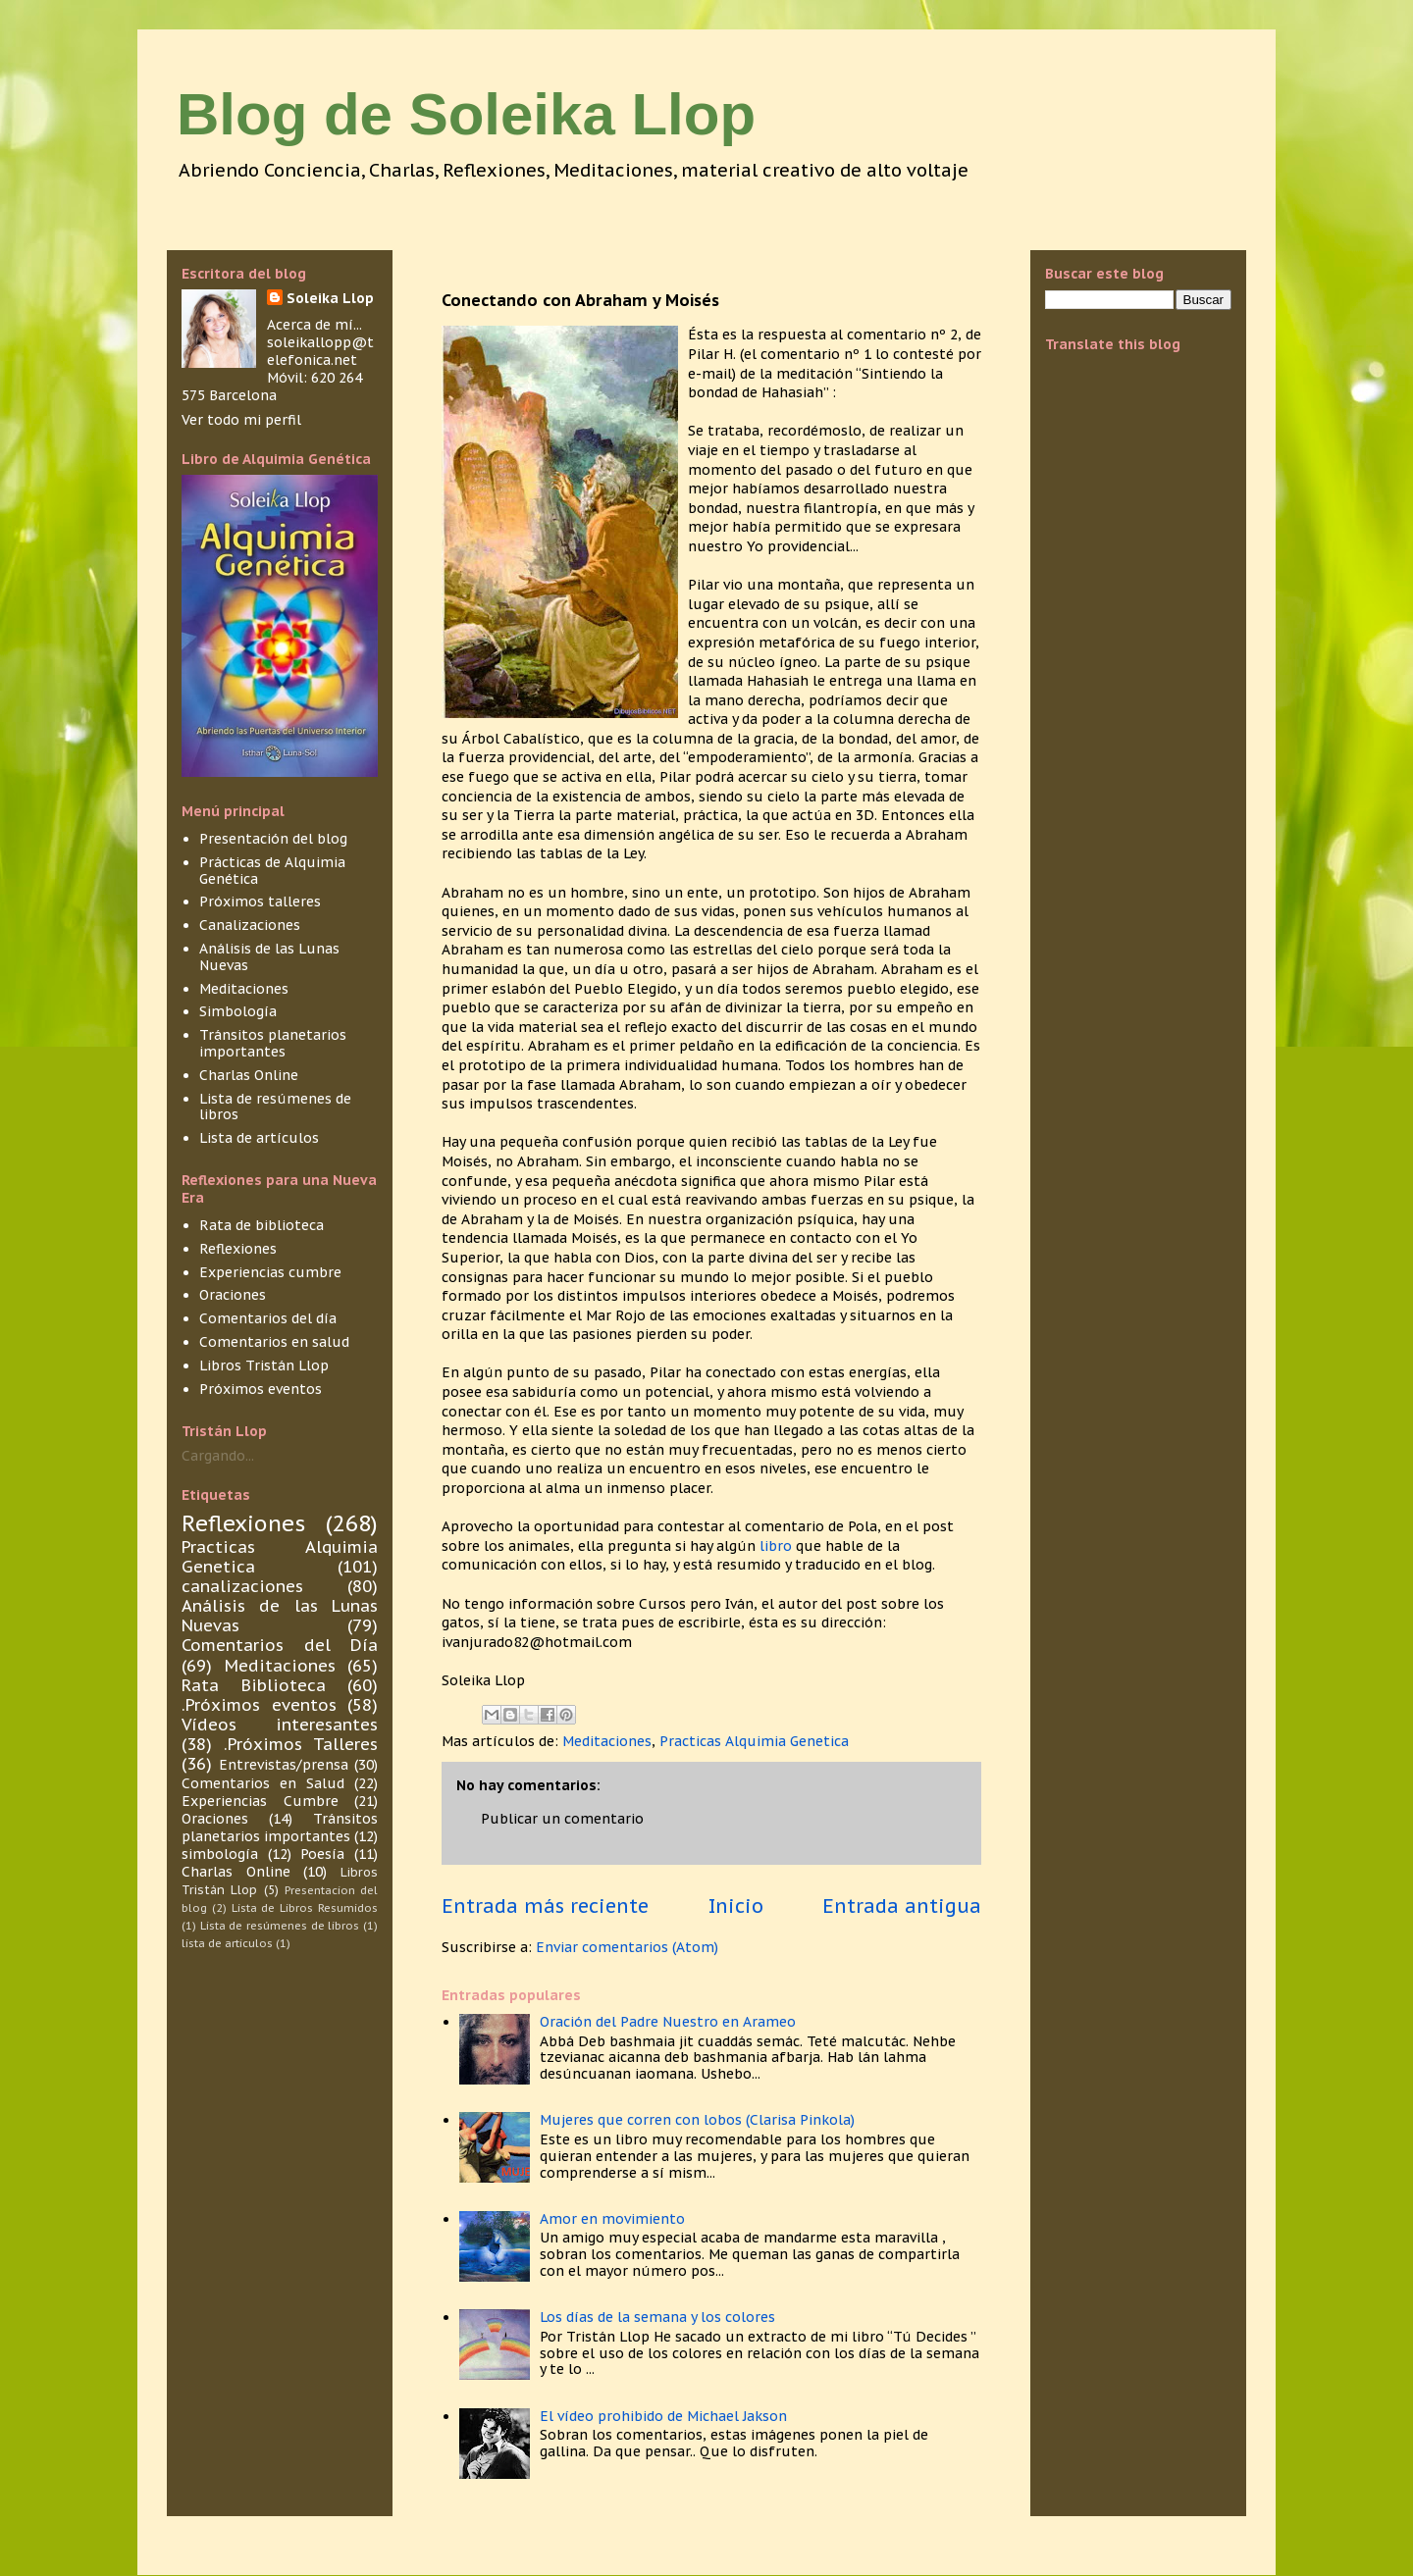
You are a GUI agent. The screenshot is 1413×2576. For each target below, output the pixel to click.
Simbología (238, 1011)
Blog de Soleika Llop (466, 114)
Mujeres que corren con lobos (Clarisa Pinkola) (697, 2120)
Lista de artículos (259, 1138)
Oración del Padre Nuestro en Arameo (668, 2022)
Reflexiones (238, 1249)
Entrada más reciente (545, 1905)
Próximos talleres (260, 901)
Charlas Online (248, 1075)
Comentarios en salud (274, 1342)
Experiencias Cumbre (260, 1801)
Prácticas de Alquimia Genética (272, 870)
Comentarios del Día (280, 1645)
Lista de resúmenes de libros (275, 1107)
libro (777, 1546)
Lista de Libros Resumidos (305, 1908)
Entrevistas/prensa (283, 1765)
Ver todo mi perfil (241, 420)
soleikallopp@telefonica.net (320, 351)
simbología (220, 1854)
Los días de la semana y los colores (657, 2317)
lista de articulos (227, 1943)
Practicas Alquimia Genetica (754, 1741)
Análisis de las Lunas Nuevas (269, 957)
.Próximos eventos (259, 1705)
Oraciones (232, 1295)
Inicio (735, 1905)
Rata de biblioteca (261, 1225)
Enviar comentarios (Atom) (627, 1947)
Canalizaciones (249, 925)
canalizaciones (242, 1586)
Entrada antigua (901, 1905)
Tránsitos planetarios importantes (272, 1043)
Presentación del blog (273, 839)
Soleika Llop (330, 298)
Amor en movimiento (612, 2219)
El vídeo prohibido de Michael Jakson (663, 2416)
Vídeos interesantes (280, 1724)
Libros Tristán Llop (264, 1365)
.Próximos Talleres (301, 1744)
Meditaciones (607, 1741)
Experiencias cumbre (270, 1272)
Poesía (322, 1854)
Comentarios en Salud (263, 1783)
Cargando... (218, 1456)
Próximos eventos (260, 1389)
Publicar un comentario (562, 1819)
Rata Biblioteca (254, 1685)
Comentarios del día (268, 1318)
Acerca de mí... (314, 325)
